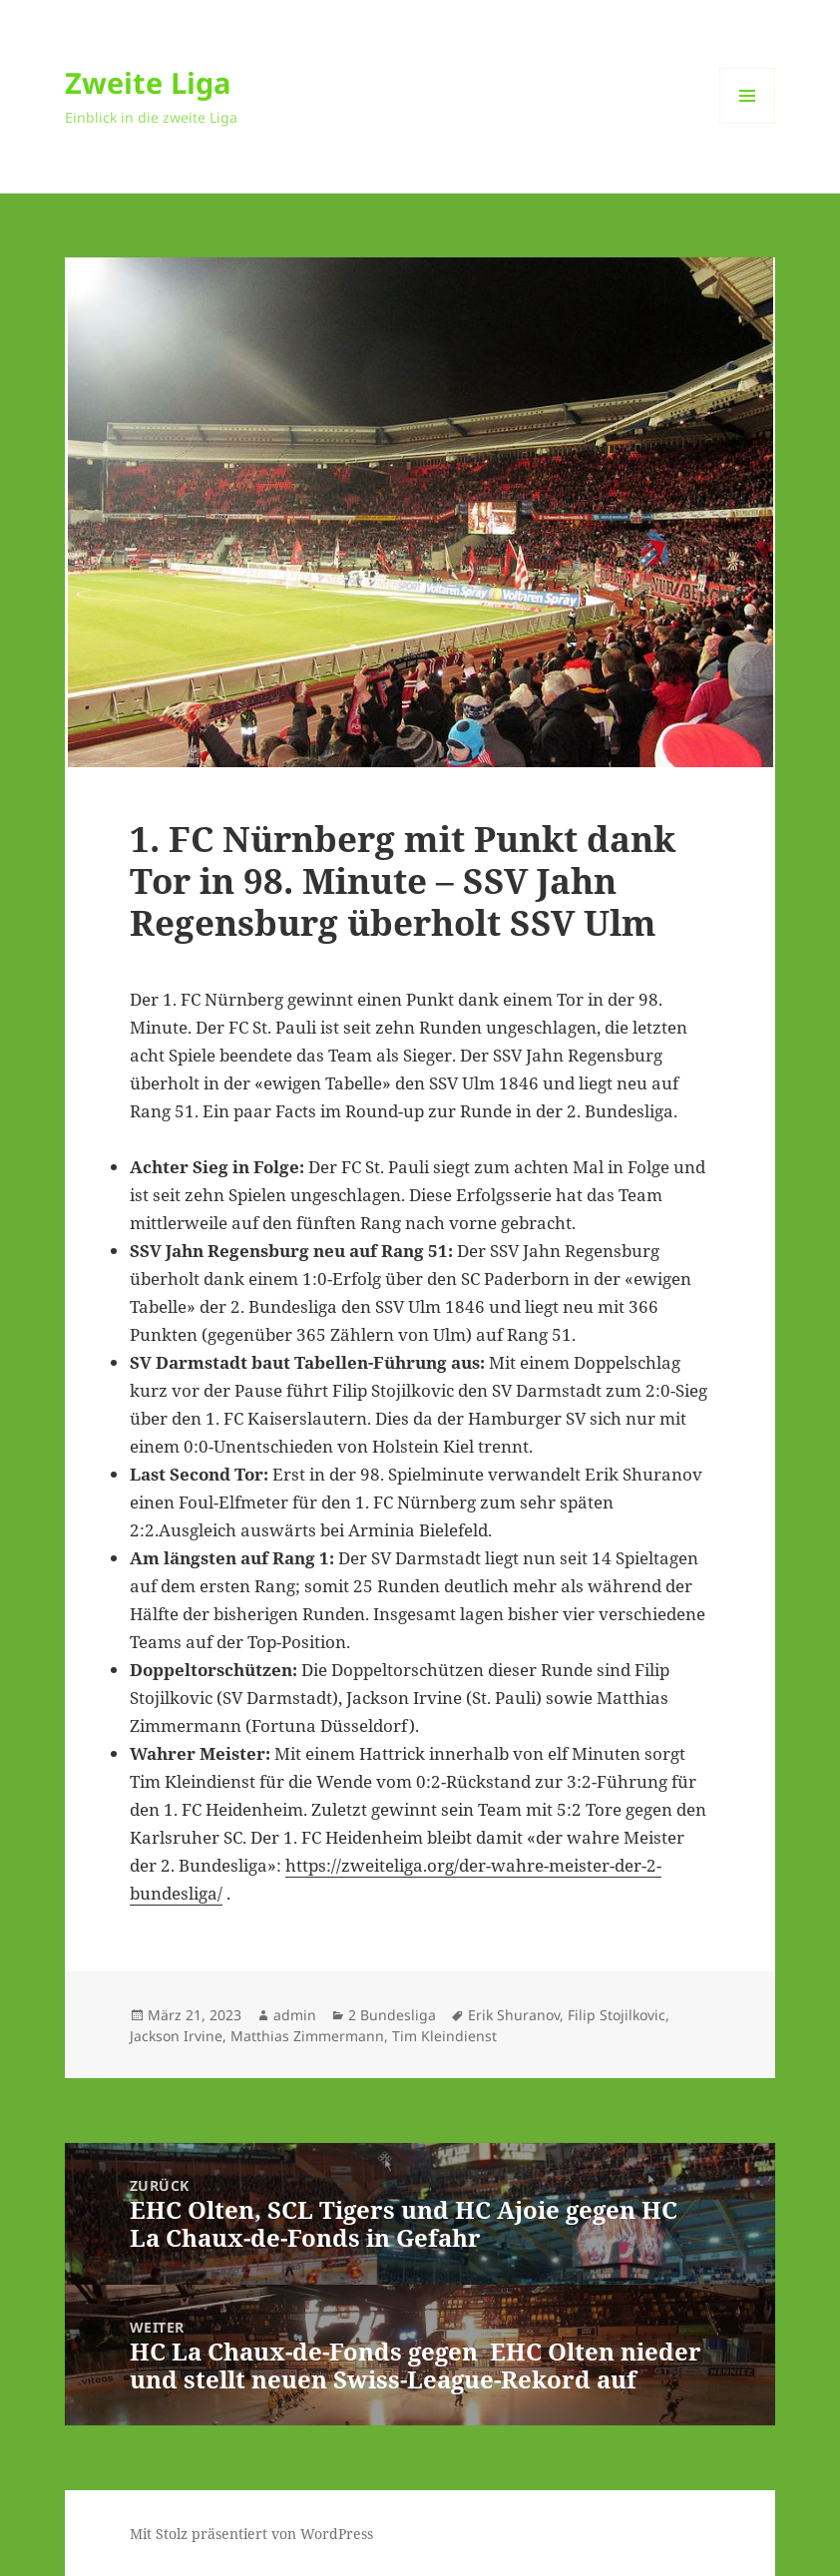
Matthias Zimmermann (307, 2035)
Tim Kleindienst (444, 2035)
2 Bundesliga (392, 2014)
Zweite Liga (148, 82)
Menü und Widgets (747, 123)
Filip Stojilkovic (616, 2014)
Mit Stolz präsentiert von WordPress (251, 2533)
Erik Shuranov (514, 2014)
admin (294, 2014)
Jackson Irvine (176, 2035)
